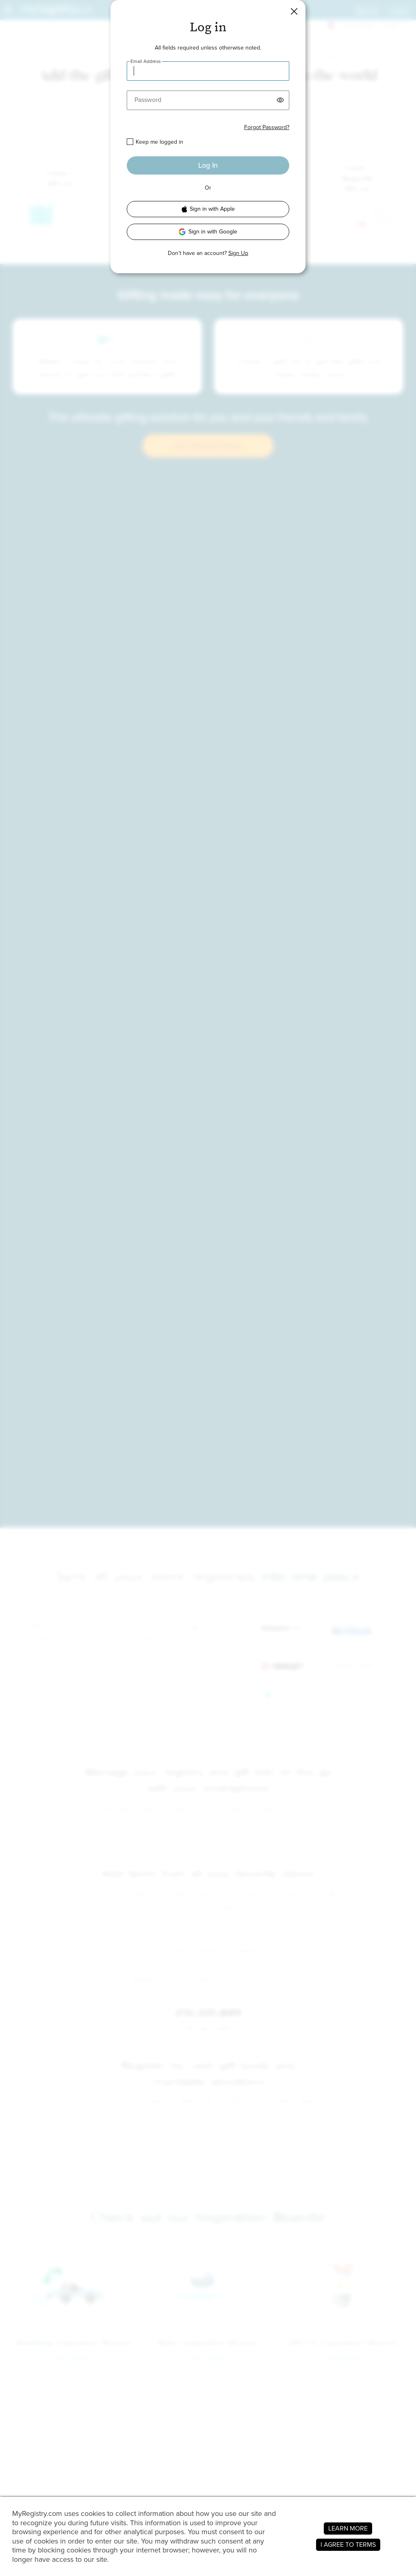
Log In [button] (208, 165)
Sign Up (238, 253)
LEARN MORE (348, 2528)
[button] (294, 11)
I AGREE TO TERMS (348, 2544)
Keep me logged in (159, 142)
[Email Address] (208, 71)
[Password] (208, 100)
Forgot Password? (266, 127)
